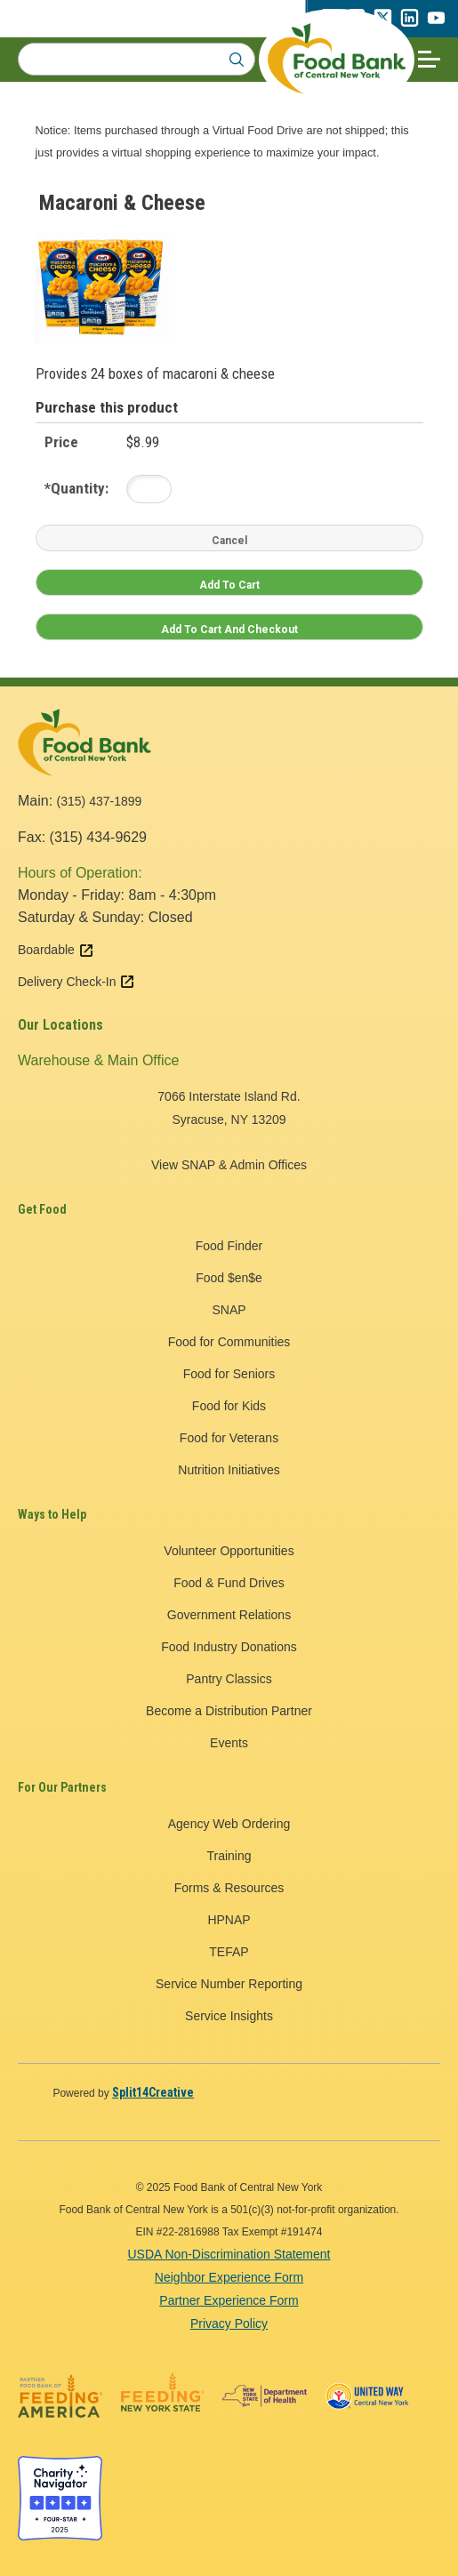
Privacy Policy (229, 2323)
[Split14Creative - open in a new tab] (153, 2092)
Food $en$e (229, 1278)
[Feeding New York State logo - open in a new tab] (162, 2396)
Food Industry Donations (229, 1647)
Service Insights (229, 2016)
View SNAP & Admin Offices (229, 1165)
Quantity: (76, 488)
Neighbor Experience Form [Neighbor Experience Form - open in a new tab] (229, 2277)
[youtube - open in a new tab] (436, 21)
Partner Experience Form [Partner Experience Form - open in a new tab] (228, 2300)
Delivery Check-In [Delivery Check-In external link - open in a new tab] (76, 982)
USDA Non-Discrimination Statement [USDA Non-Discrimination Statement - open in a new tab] (229, 2254)
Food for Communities (229, 1342)
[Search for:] (136, 59)
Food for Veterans (229, 1438)
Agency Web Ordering (229, 1824)
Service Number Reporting (229, 1984)
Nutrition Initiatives (228, 1470)
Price (61, 442)
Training (228, 1856)
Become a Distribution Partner (229, 1711)
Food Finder (229, 1246)
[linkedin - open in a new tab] (409, 21)
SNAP (228, 1310)
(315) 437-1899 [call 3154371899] (99, 801)
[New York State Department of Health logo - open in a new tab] (264, 2396)
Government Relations (229, 1615)
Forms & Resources (229, 1888)
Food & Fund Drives (229, 1583)
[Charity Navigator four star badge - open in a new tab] (60, 2498)
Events (229, 1743)
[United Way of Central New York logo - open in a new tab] (367, 2396)
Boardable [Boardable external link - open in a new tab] (56, 950)
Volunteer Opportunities (228, 1551)
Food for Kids (229, 1406)
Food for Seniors (229, 1374)
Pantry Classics (228, 1679)
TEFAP (228, 1952)
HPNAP (228, 1920)
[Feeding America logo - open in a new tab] (60, 2396)
